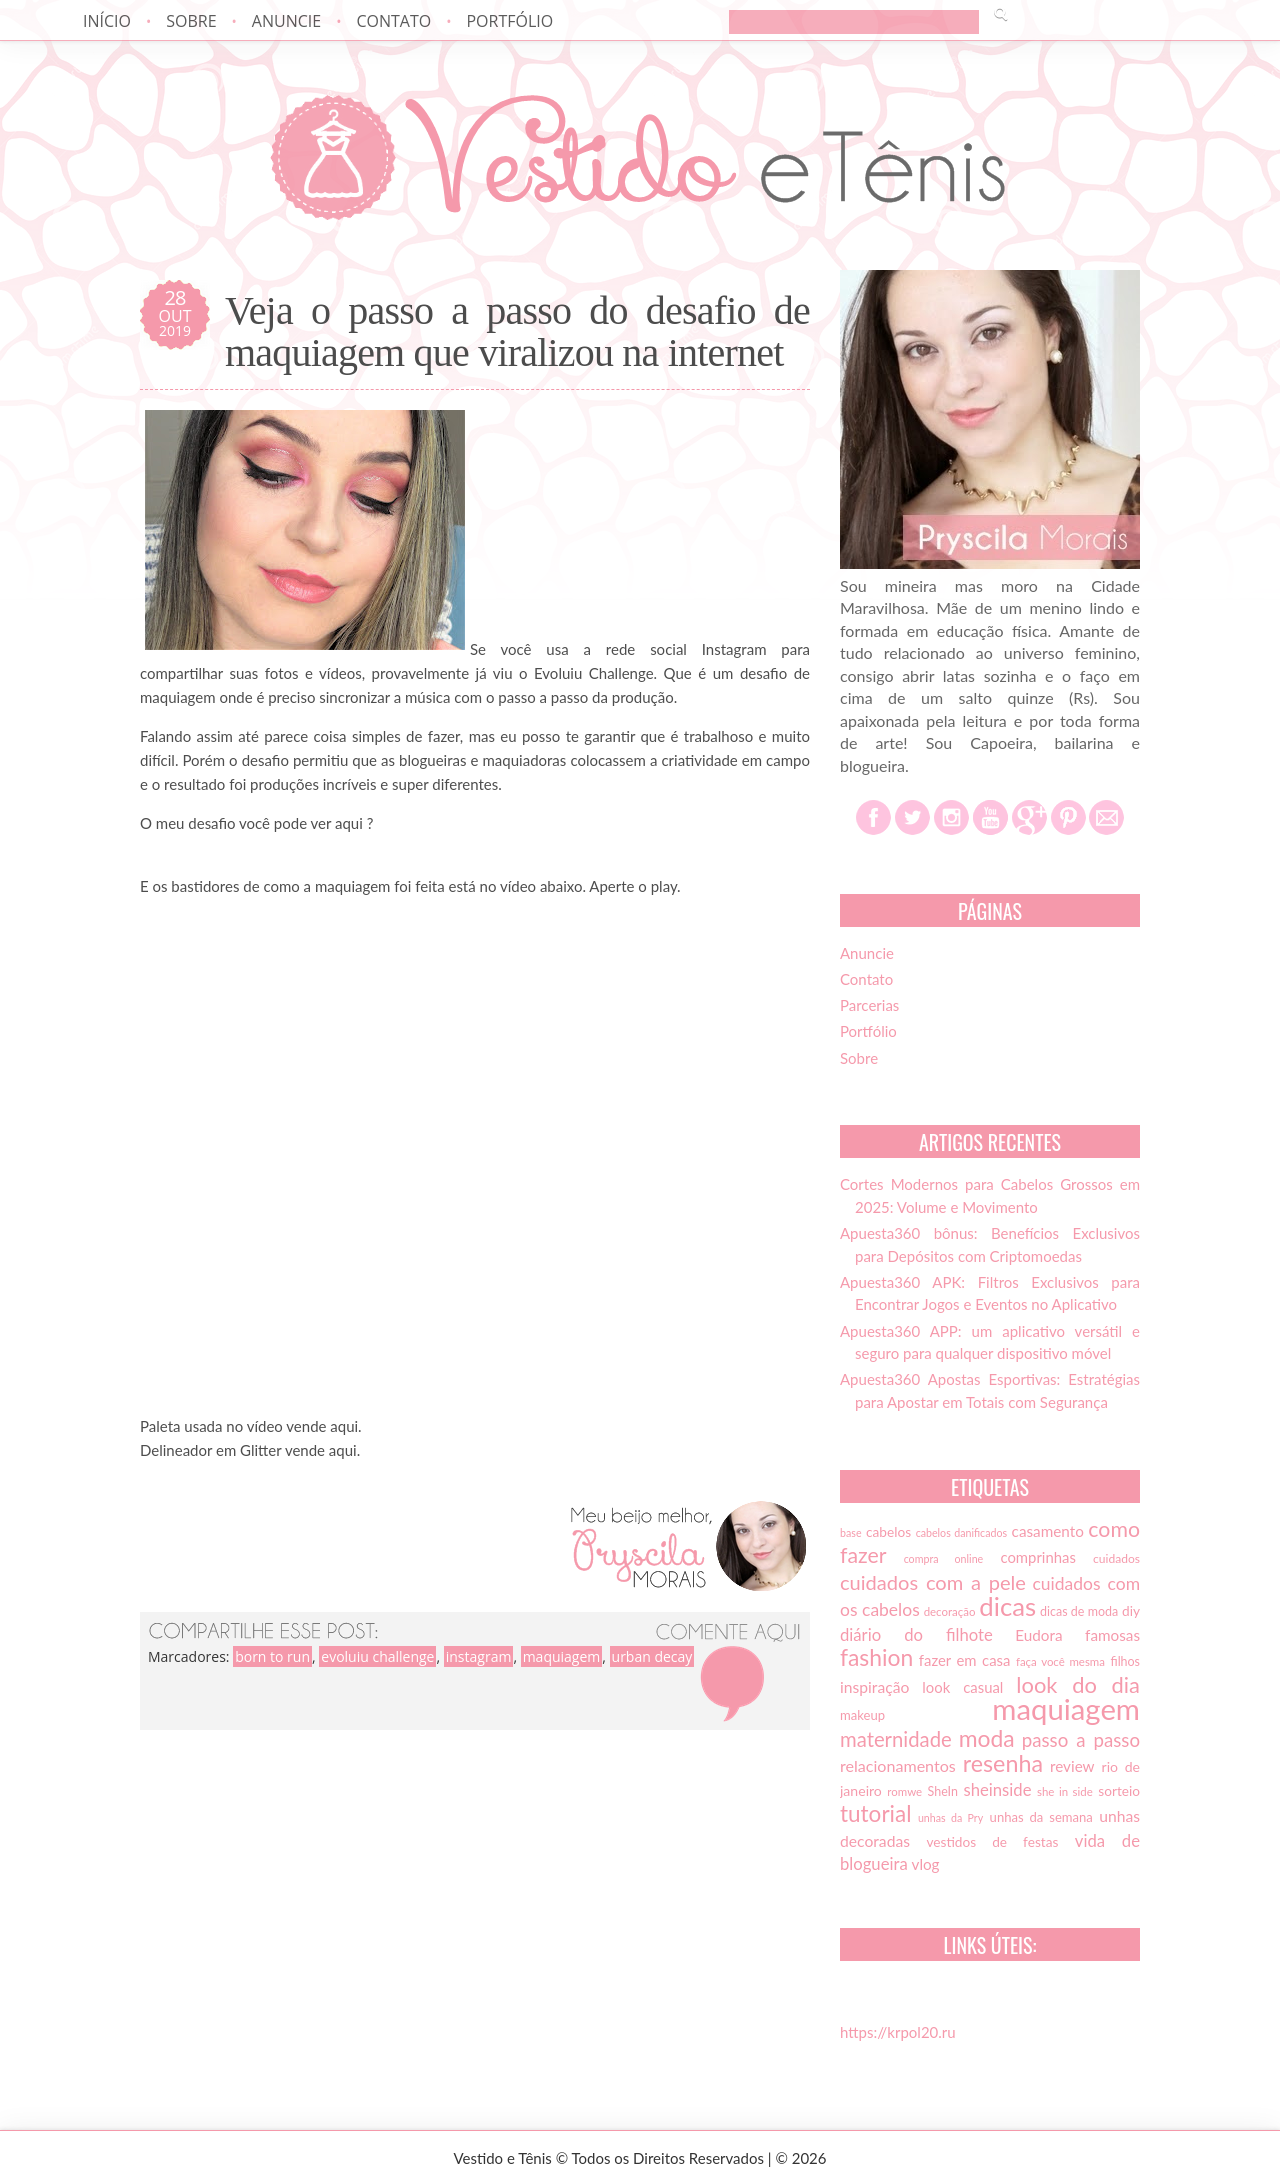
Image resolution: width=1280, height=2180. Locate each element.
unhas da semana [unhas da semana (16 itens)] (1041, 1817)
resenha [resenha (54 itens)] (1003, 1763)
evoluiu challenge (377, 1656)
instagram (479, 1656)
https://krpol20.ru (898, 2032)
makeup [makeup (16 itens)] (862, 1715)
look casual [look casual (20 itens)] (962, 1687)
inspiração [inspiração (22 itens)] (874, 1687)
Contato (393, 21)
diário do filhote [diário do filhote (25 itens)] (916, 1635)
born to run (272, 1656)
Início (107, 21)
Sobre (191, 21)
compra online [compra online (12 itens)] (944, 1558)
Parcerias (869, 1005)
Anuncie (286, 21)
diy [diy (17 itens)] (1131, 1611)
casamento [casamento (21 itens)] (1048, 1531)
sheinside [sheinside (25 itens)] (997, 1790)
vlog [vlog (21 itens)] (926, 1864)
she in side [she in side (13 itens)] (1065, 1791)
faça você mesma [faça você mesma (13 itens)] (1060, 1661)
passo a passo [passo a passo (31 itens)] (1081, 1740)
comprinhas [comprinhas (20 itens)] (1037, 1557)
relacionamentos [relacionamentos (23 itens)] (898, 1765)
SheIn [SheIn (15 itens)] (943, 1791)
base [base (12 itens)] (851, 1532)
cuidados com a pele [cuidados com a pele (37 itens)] (933, 1582)
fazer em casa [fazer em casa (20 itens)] (965, 1660)
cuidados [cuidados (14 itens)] (1116, 1558)
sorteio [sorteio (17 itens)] (1119, 1791)
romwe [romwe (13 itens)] (904, 1791)
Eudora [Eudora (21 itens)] (1038, 1635)
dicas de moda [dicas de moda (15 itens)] (1079, 1611)
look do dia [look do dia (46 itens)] (1078, 1684)
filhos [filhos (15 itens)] (1126, 1661)
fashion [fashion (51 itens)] (876, 1657)
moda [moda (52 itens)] (987, 1738)
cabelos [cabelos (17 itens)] (888, 1532)
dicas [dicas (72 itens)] (1007, 1606)
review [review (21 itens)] (1072, 1766)
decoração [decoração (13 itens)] (950, 1611)
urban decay (652, 1656)
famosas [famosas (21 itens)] (1112, 1635)
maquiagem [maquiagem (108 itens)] (1066, 1708)
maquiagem (562, 1656)
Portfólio (509, 21)
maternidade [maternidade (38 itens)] (896, 1739)
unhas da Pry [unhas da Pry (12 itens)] (950, 1817)
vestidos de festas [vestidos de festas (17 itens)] (992, 1842)
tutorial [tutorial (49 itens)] (875, 1813)
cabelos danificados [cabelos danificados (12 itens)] (961, 1532)
